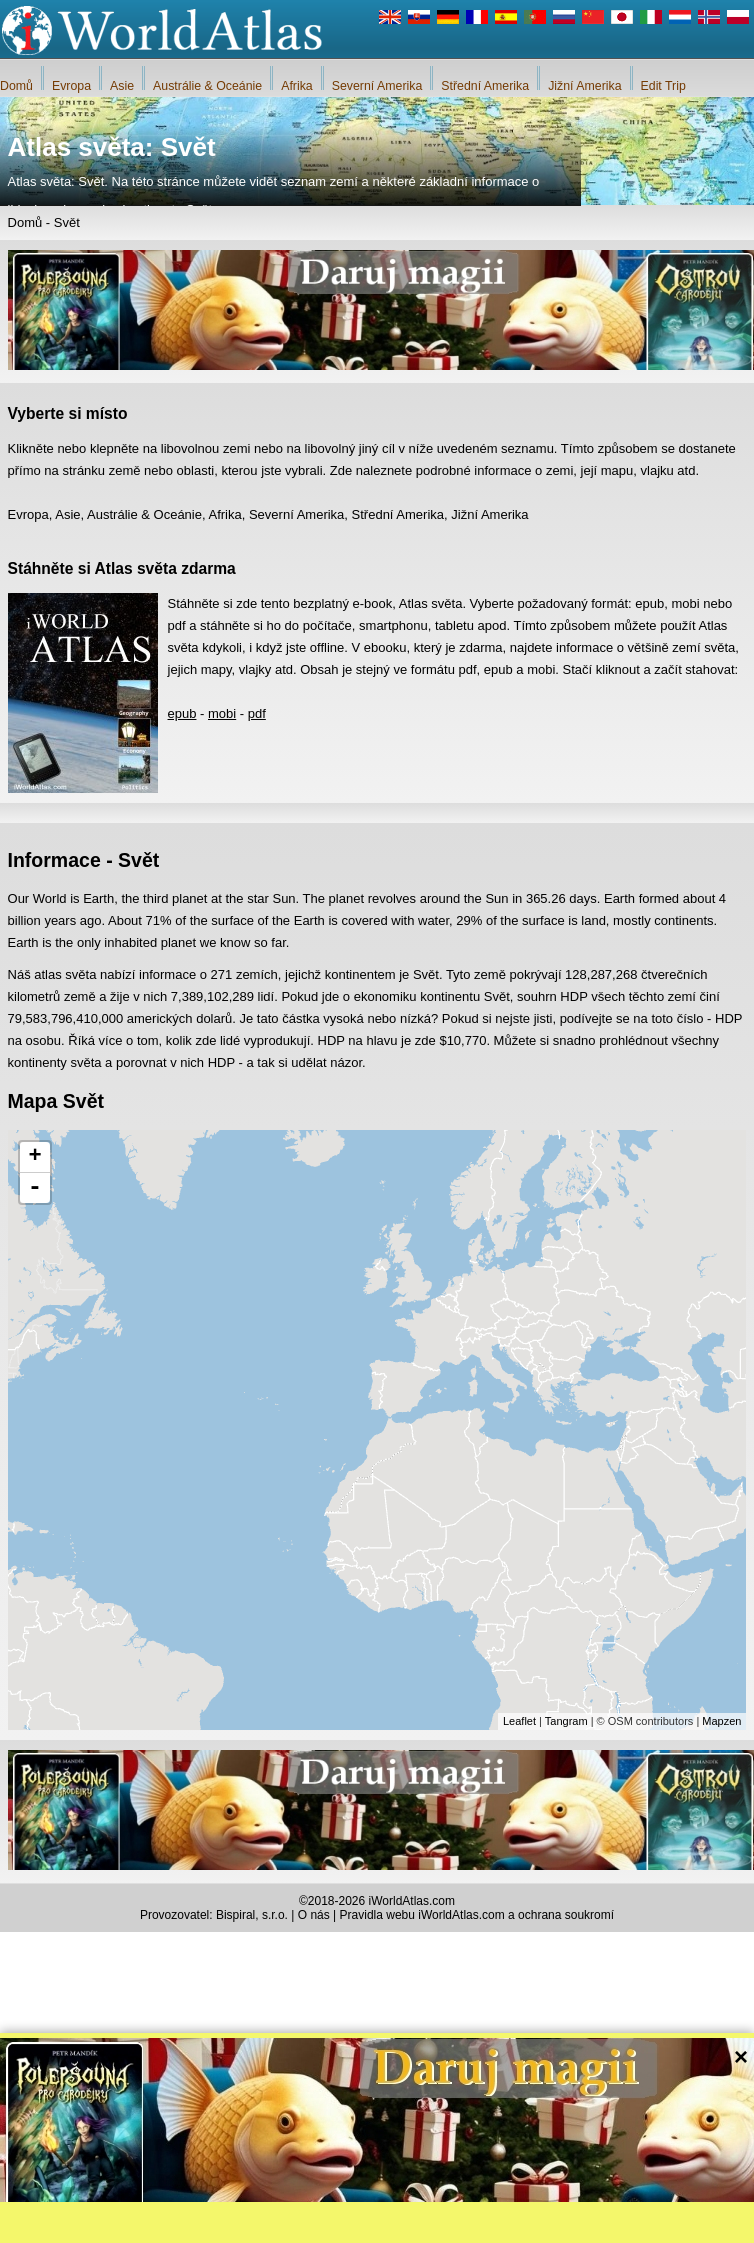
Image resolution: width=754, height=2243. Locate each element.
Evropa (71, 86)
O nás (314, 1915)
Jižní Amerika (584, 86)
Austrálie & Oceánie (207, 86)
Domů (16, 86)
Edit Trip (663, 86)
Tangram (566, 1721)
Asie (122, 86)
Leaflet (519, 1721)
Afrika (297, 86)
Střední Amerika (485, 86)
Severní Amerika (377, 86)
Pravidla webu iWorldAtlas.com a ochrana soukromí (477, 1915)
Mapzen (721, 1721)
